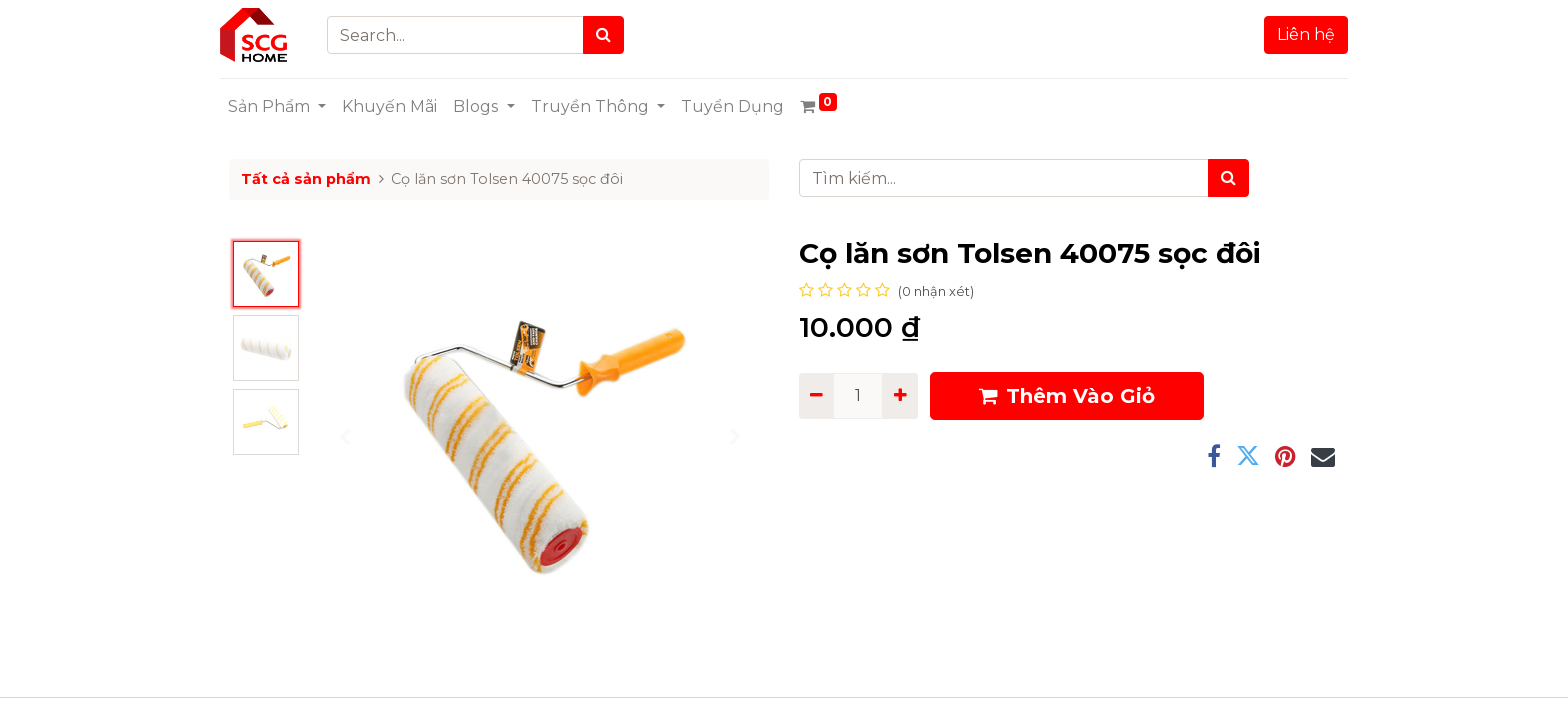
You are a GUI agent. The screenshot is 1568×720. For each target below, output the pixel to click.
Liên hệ (1297, 34)
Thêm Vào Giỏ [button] (1067, 396)
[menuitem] (398, 107)
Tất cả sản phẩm (306, 179)
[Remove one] (816, 396)
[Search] (612, 35)
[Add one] (899, 396)
